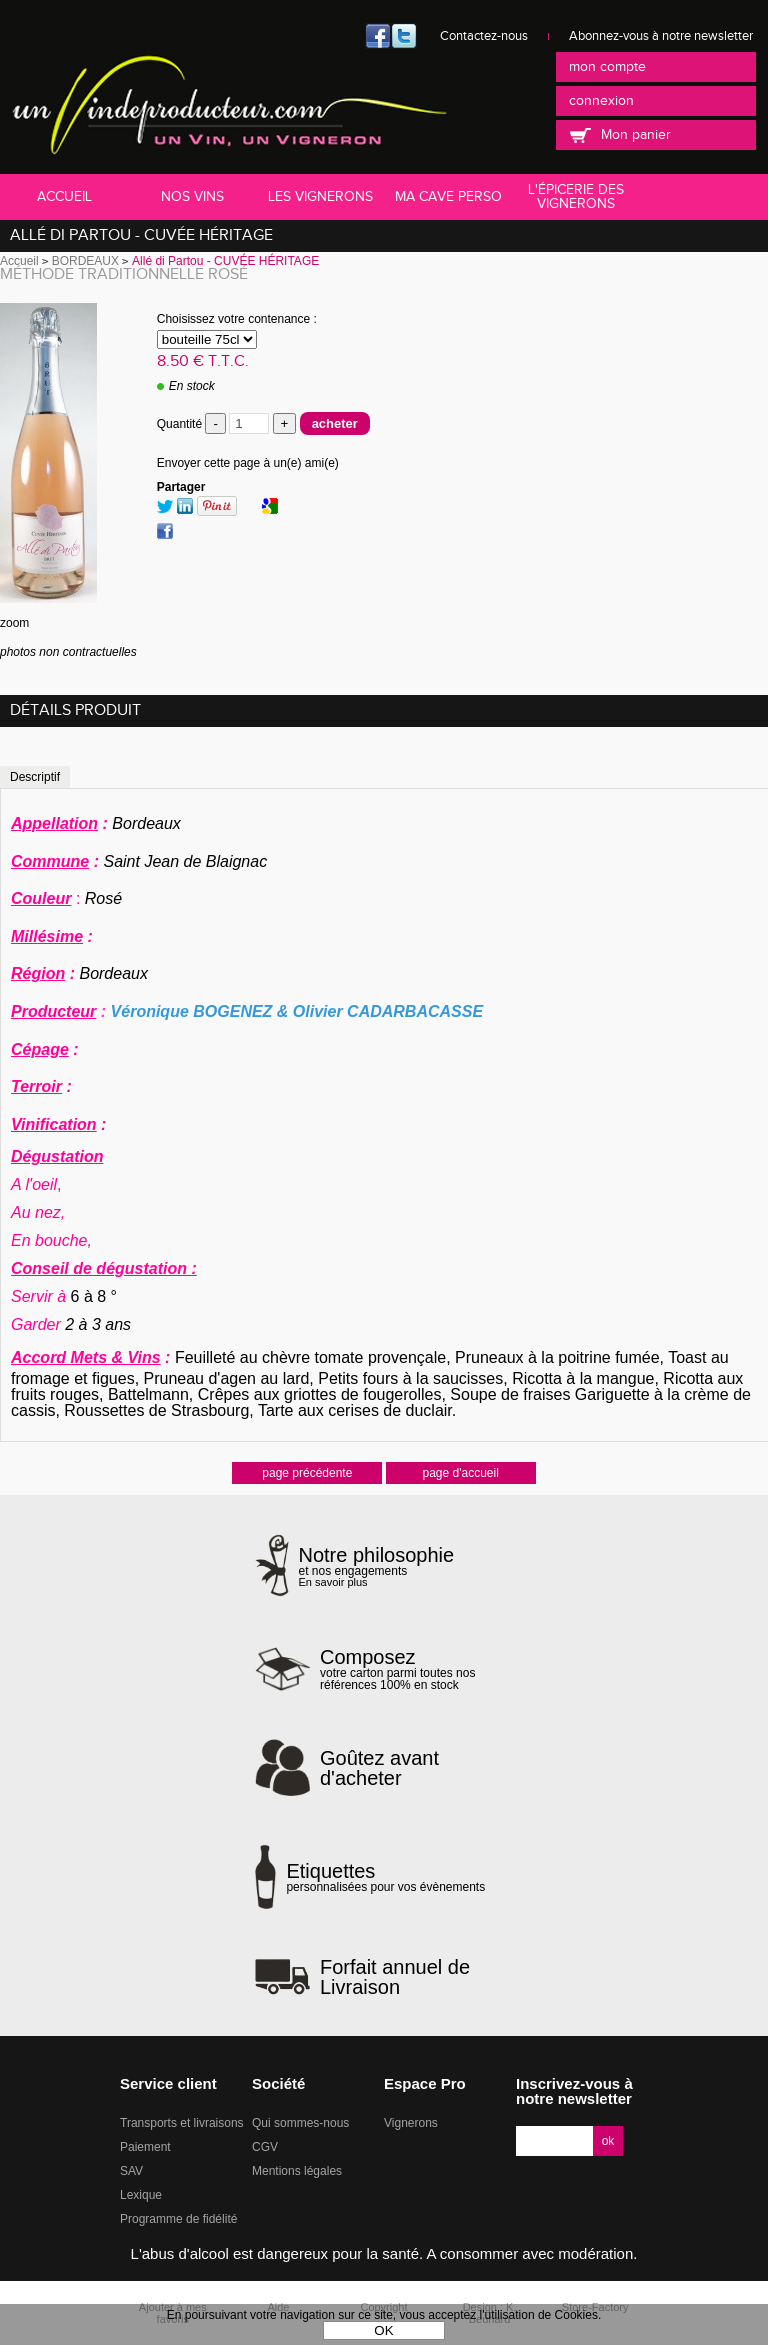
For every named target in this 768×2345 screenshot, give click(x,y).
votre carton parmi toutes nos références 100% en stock (416, 1669)
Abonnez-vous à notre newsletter (661, 36)
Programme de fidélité (178, 2219)
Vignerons (411, 2123)
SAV (131, 2171)
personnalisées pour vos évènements (385, 1877)
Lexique (141, 2195)
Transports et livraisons (182, 2123)
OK (383, 2330)
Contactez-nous (484, 36)
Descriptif (35, 777)
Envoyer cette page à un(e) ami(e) (248, 463)
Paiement (145, 2147)
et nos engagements (377, 1566)
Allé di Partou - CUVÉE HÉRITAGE (141, 235)
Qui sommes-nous (300, 2123)
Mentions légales (297, 2171)
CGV (265, 2147)
